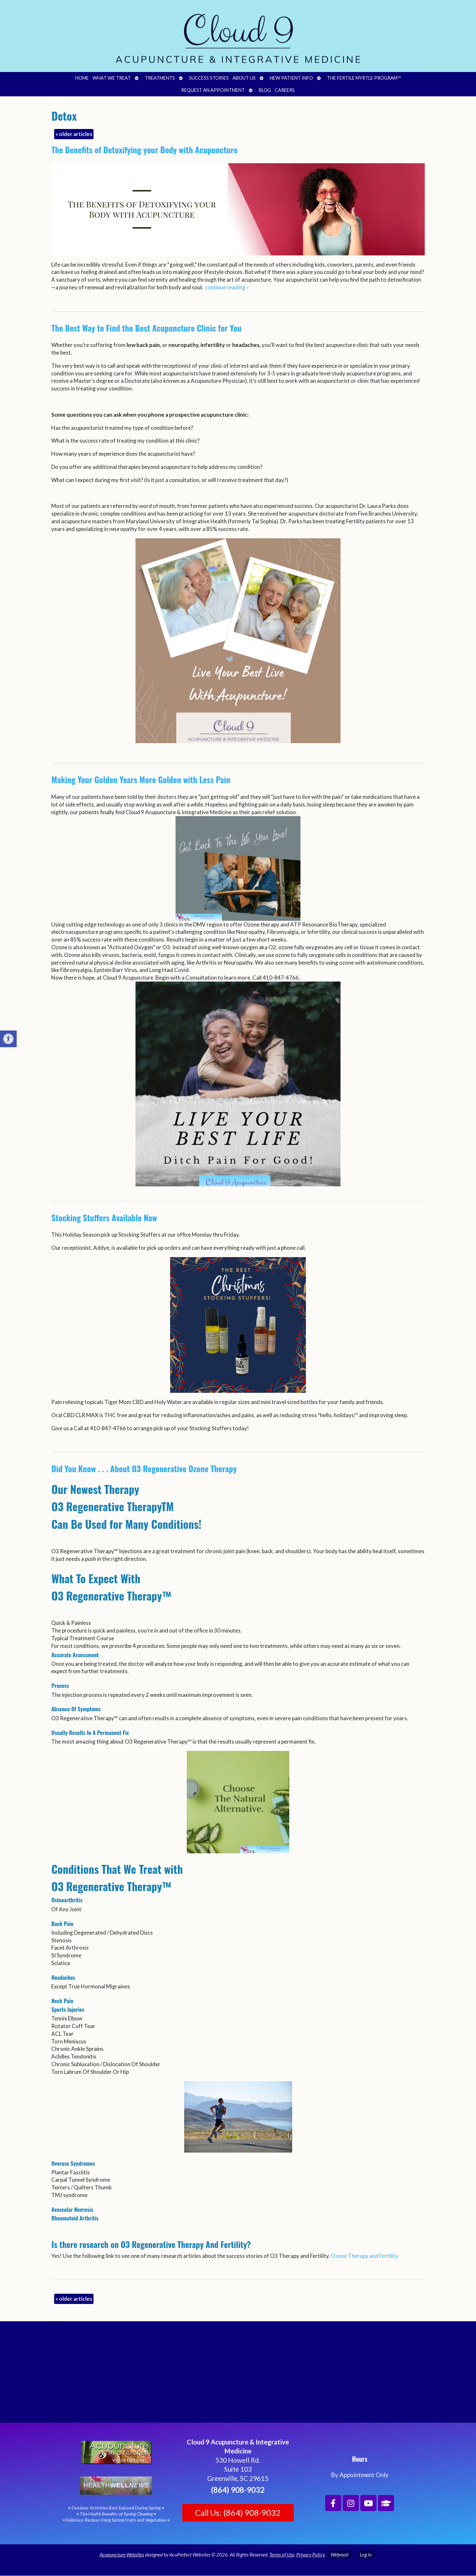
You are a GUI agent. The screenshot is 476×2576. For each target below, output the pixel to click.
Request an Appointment (213, 90)
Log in (366, 2554)
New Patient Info (291, 78)
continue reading (227, 287)
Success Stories (209, 78)
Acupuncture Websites (122, 2554)
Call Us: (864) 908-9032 (238, 2512)
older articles (73, 134)
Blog (265, 90)
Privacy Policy (310, 2554)
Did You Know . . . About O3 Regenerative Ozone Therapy (143, 1468)
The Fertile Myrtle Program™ (364, 78)
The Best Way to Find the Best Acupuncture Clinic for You (146, 328)
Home (82, 78)
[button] (8, 1039)
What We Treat (112, 78)
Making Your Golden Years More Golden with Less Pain (140, 779)
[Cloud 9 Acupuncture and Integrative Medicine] (238, 2375)
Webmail (340, 2554)
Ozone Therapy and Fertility (364, 2255)
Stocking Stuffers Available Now (104, 1218)
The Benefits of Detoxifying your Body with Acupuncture (144, 150)
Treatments (160, 78)
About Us (244, 78)
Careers (285, 90)
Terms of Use (281, 2554)
